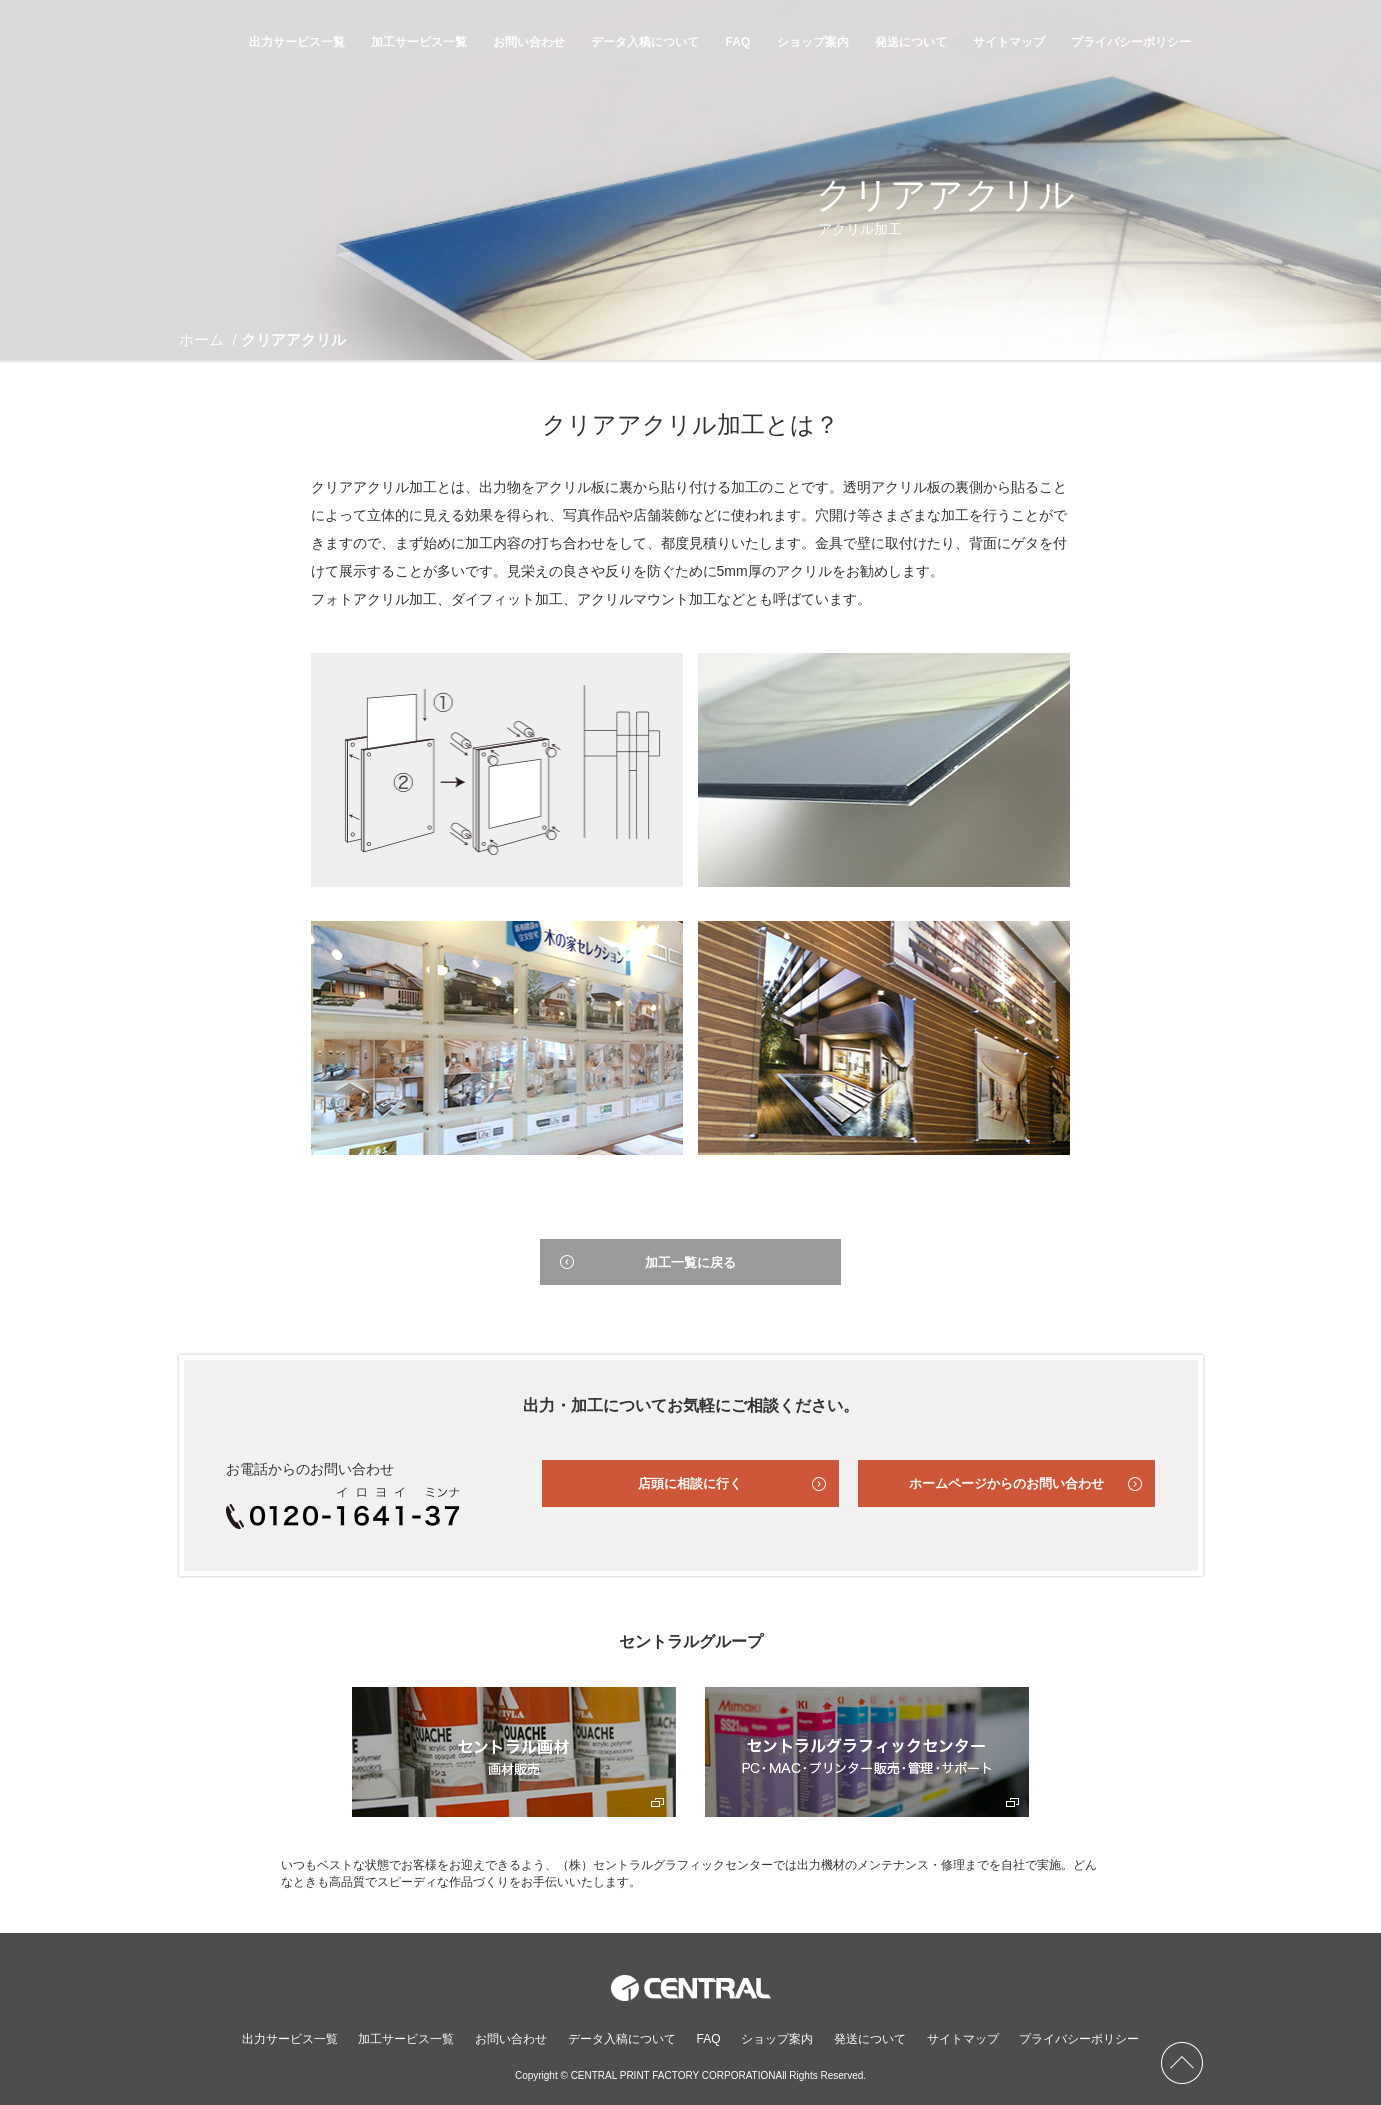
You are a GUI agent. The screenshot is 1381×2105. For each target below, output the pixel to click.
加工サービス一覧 (419, 42)
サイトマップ (1009, 42)
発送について (911, 42)
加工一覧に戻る (690, 1262)
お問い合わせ (529, 42)
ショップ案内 (813, 42)
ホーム (201, 339)
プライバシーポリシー (1131, 42)
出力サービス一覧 (297, 42)
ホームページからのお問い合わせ (1006, 1483)
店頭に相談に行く (690, 1483)
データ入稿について (645, 42)
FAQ (738, 42)
